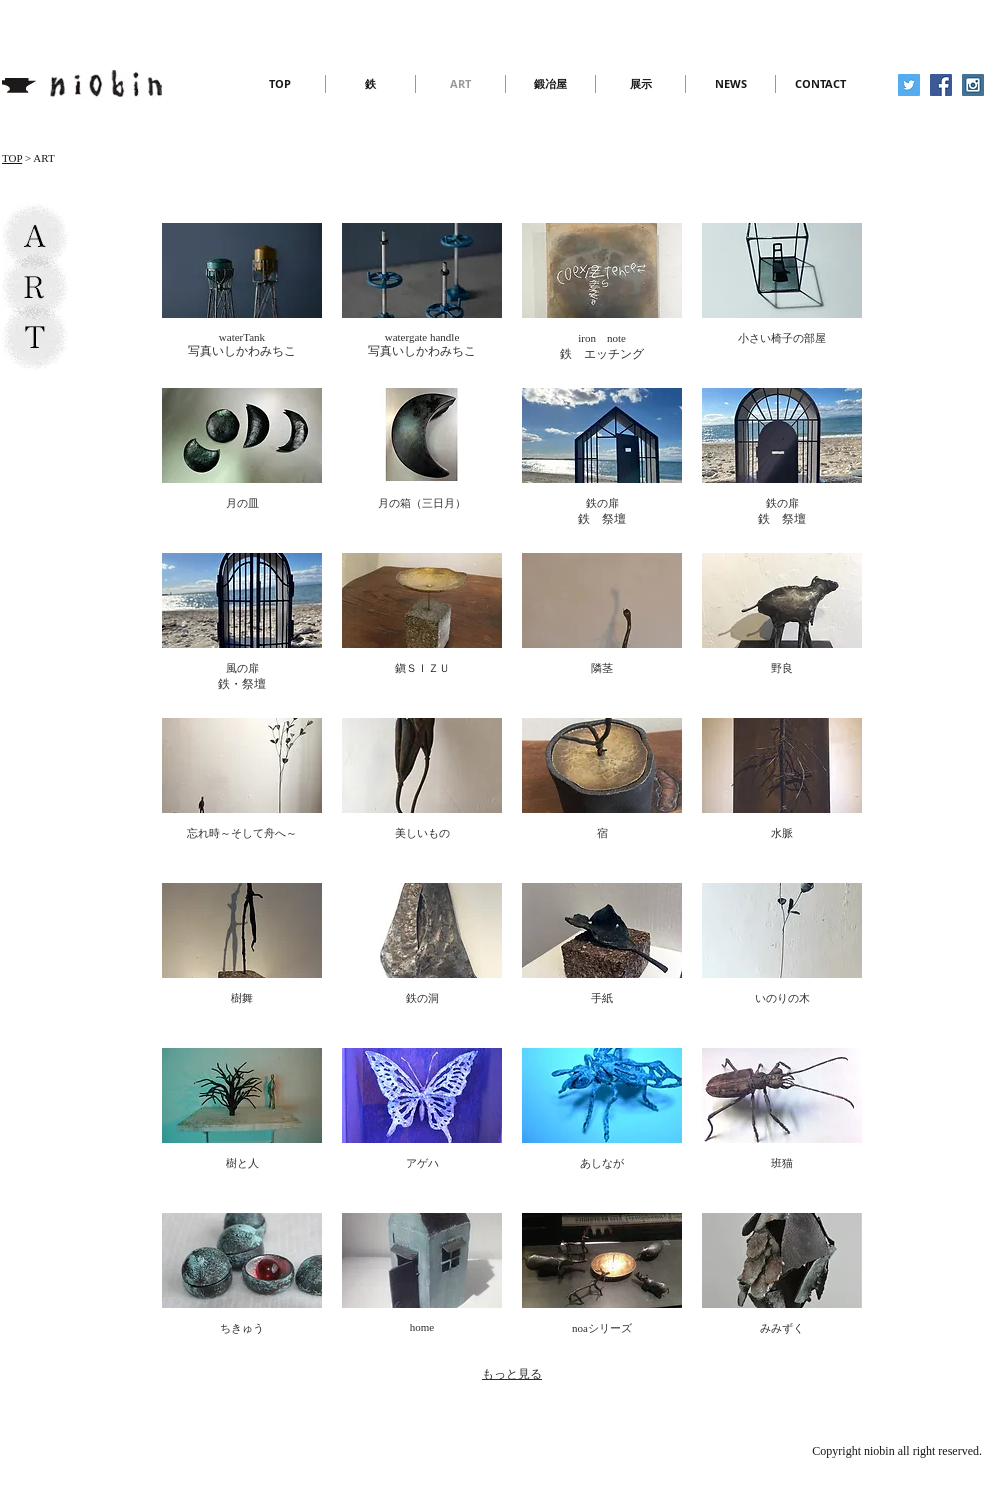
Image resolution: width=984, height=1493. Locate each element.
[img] (242, 295)
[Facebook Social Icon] (941, 85)
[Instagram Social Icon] (973, 85)
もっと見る (512, 1374)
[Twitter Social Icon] (909, 85)
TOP (12, 158)
